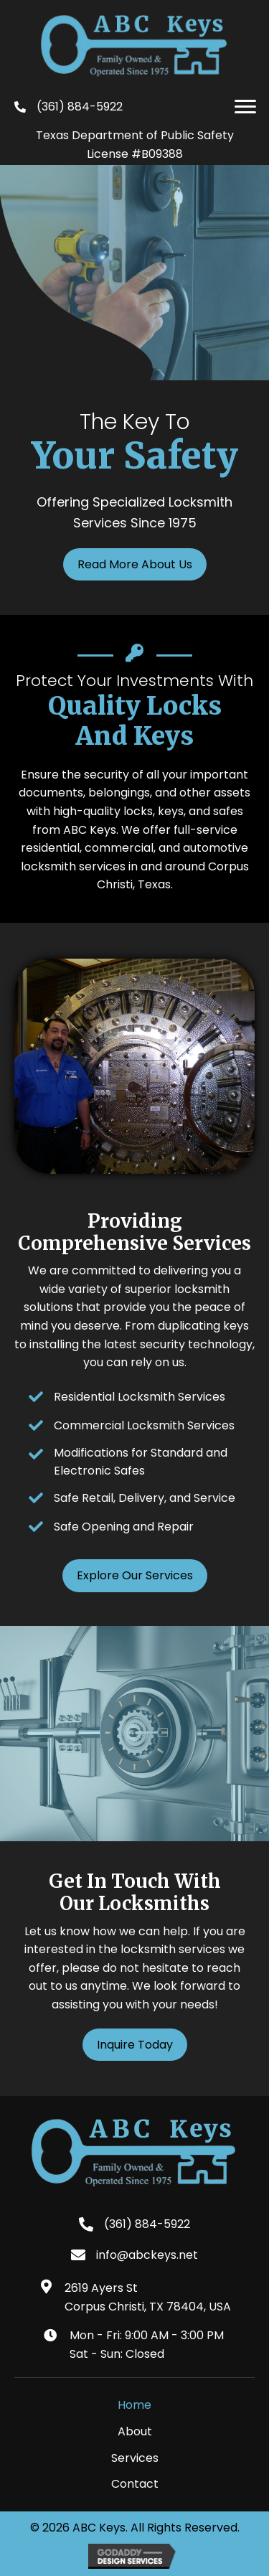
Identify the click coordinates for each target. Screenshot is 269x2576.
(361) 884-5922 (80, 106)
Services (135, 2458)
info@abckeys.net (147, 2255)
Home (134, 2405)
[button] (245, 106)
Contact (135, 2484)
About (135, 2431)
